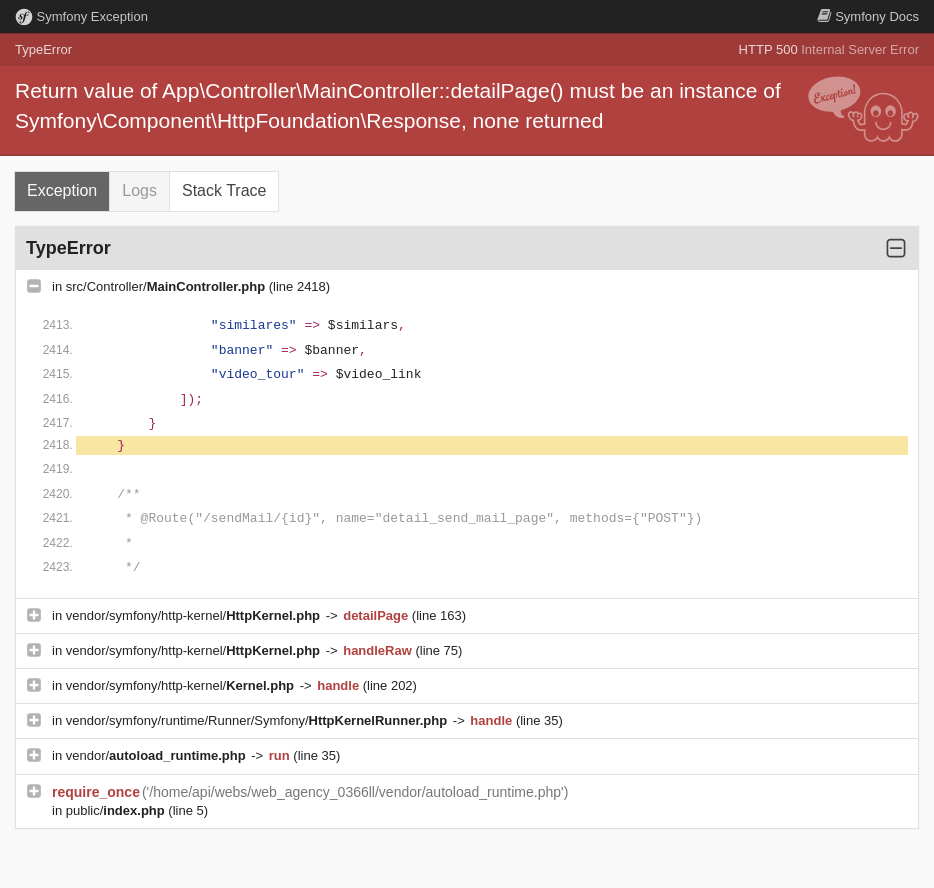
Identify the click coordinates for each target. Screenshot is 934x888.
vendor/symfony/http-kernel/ (195, 615)
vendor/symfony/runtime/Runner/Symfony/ (258, 720)
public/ (117, 810)
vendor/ (158, 755)
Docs (868, 16)
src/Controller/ (167, 286)
